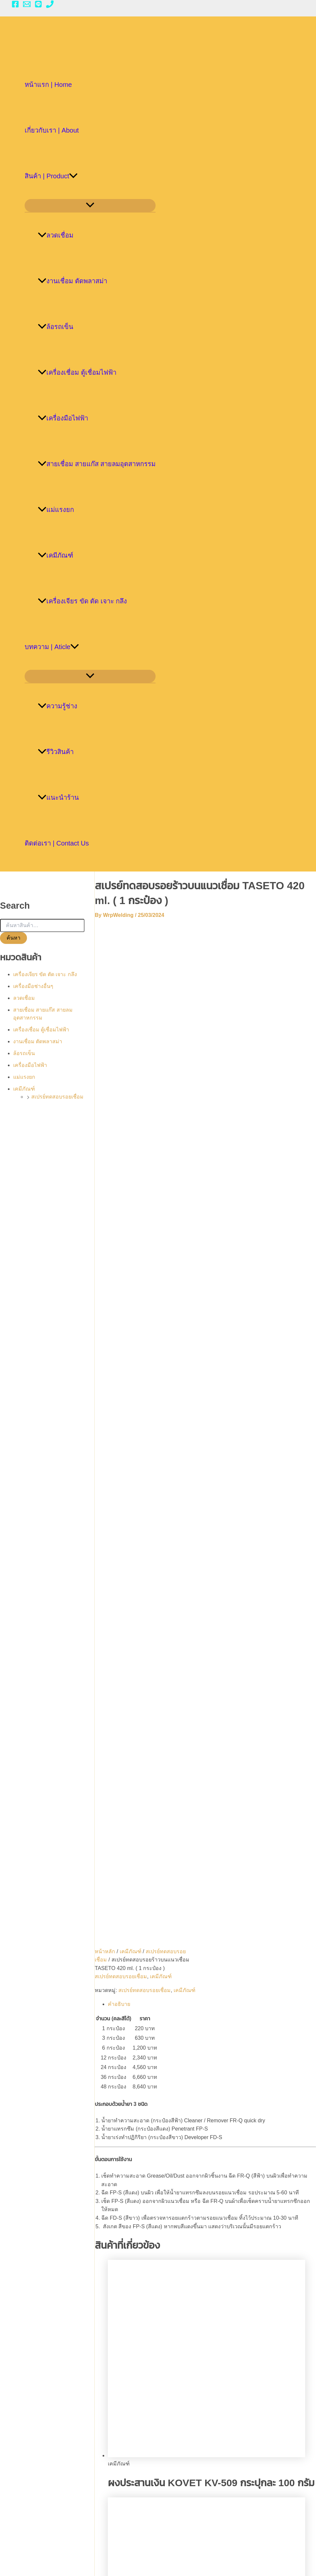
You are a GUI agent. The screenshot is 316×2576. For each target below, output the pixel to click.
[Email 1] (27, 6)
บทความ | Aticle (52, 647)
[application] (73, 176)
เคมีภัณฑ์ (55, 555)
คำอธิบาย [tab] (126, 1034)
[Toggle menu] (90, 205)
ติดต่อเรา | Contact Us (57, 843)
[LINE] (38, 6)
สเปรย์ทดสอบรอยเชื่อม (57, 1096)
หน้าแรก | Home (48, 84)
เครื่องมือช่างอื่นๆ (33, 986)
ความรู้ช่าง (57, 706)
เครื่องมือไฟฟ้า (63, 418)
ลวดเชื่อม (55, 235)
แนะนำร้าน (58, 797)
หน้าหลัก (112, 973)
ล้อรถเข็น (55, 326)
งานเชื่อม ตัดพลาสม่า (72, 281)
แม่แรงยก (56, 509)
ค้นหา (13, 938)
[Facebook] (15, 6)
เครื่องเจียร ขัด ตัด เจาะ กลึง (82, 601)
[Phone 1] (50, 6)
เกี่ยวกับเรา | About (52, 130)
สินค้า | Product (51, 176)
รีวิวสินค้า (56, 751)
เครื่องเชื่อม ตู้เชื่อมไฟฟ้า (77, 372)
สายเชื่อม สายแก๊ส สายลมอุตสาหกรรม (97, 463)
